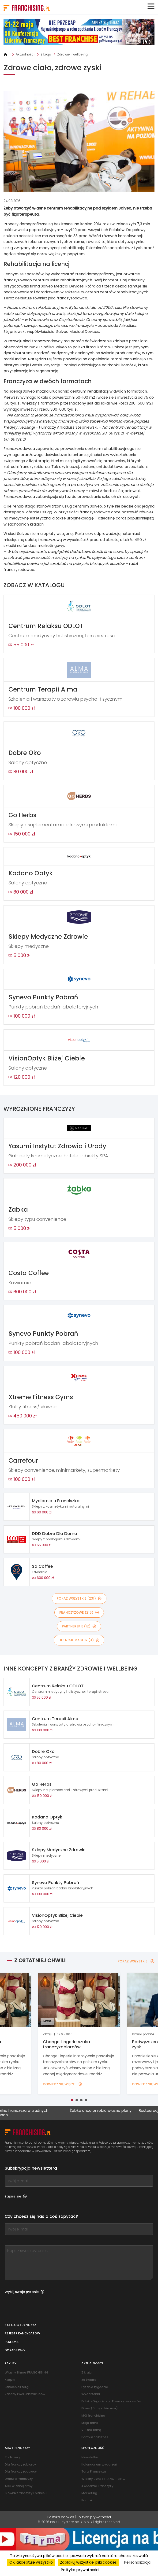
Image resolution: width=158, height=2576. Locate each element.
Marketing (89, 2493)
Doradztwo (15, 2350)
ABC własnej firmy (19, 2486)
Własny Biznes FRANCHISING (27, 2372)
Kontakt (87, 2500)
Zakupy (10, 2363)
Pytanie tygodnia (94, 2387)
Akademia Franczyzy (97, 2486)
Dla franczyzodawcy (21, 2471)
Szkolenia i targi (17, 2387)
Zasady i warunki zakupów (25, 2394)
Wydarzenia (90, 2394)
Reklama (12, 2342)
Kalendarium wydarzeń (99, 2464)
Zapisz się (16, 2196)
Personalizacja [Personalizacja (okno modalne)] (137, 2562)
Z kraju (46, 54)
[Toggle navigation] (150, 6)
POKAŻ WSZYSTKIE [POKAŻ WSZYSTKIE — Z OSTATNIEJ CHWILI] (136, 1961)
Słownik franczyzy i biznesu (25, 2493)
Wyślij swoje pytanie (24, 2291)
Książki (10, 2379)
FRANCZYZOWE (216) (79, 1612)
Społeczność (93, 2448)
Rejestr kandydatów (22, 2333)
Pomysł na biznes (94, 2437)
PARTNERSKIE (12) (79, 1626)
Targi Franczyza (93, 2471)
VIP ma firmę (91, 2430)
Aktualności (25, 54)
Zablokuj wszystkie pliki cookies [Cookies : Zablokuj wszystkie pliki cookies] (88, 2562)
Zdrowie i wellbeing (72, 54)
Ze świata (88, 2379)
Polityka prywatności (94, 2517)
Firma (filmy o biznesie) (99, 2408)
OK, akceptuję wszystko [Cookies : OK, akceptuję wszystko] (31, 2562)
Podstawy (12, 2457)
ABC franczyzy (17, 2448)
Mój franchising (93, 2415)
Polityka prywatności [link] (80, 2569)
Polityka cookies (60, 2517)
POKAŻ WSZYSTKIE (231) (79, 1598)
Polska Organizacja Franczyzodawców (111, 2401)
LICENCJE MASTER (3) (79, 1640)
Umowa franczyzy (19, 2479)
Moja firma (89, 2423)
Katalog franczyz (20, 2325)
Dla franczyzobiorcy (20, 2464)
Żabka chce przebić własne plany (106, 2110)
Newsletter (89, 2457)
